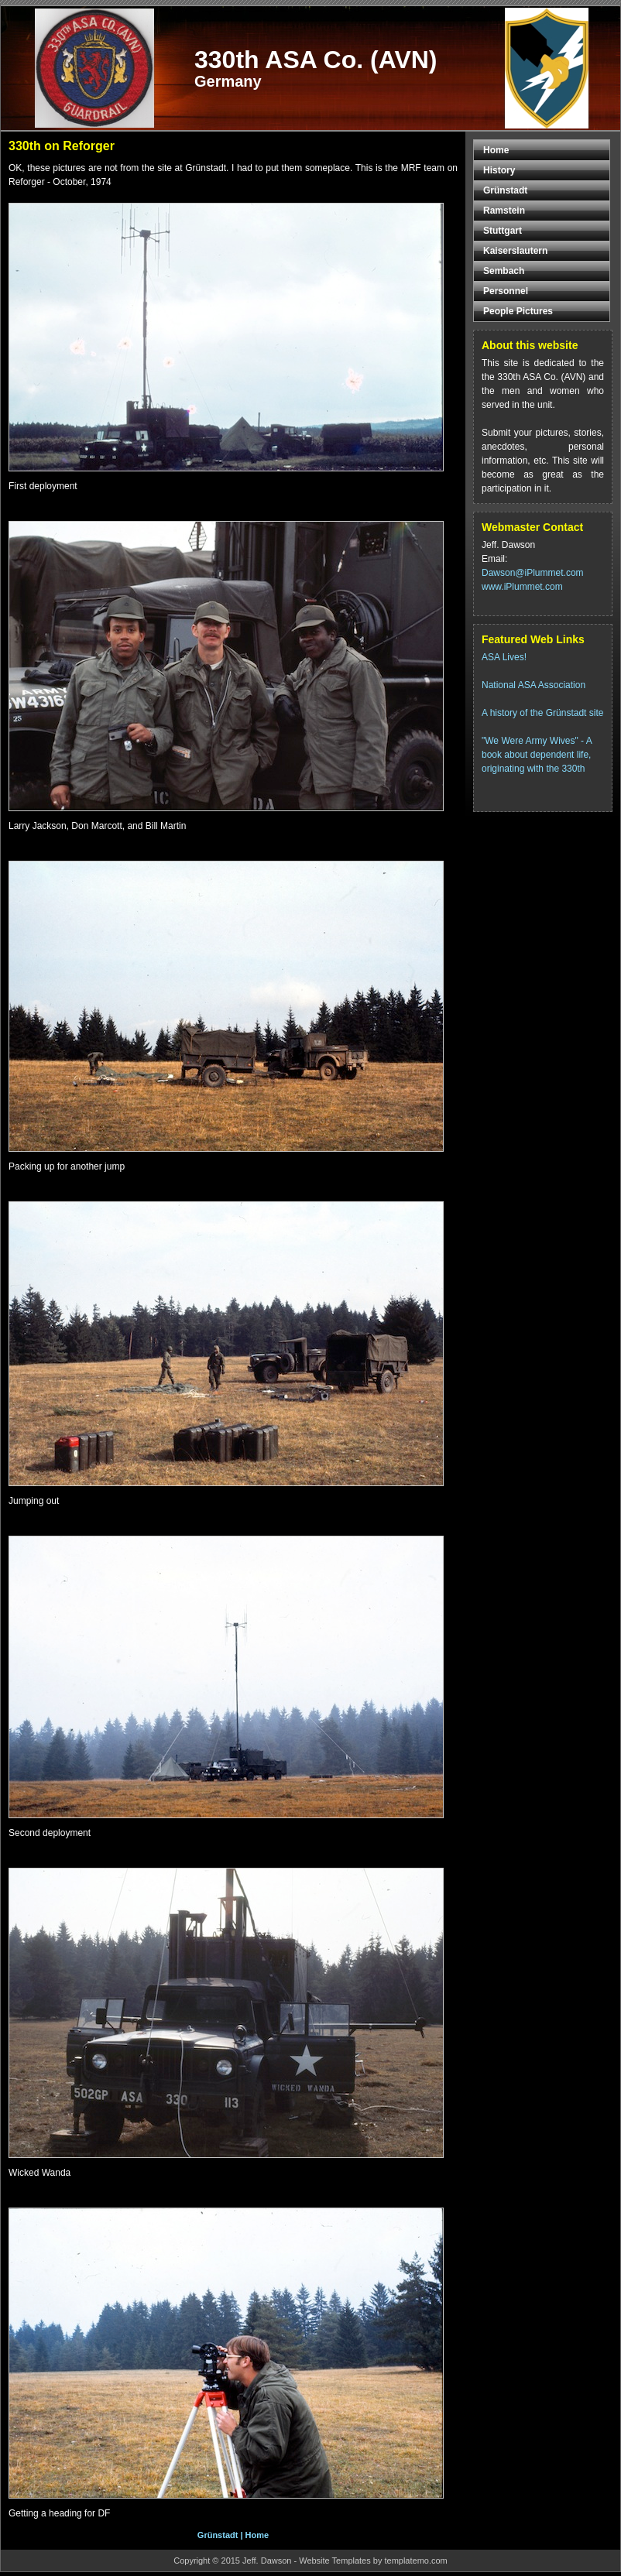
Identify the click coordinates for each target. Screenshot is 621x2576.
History (499, 170)
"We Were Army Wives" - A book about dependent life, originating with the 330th (537, 754)
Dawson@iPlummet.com (533, 572)
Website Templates (335, 2560)
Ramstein (504, 210)
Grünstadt (217, 2535)
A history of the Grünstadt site (542, 712)
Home (257, 2535)
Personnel (505, 291)
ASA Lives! (504, 657)
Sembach (503, 270)
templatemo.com (415, 2560)
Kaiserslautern (515, 250)
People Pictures (518, 311)
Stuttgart (502, 230)
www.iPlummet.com (522, 586)
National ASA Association (533, 685)
